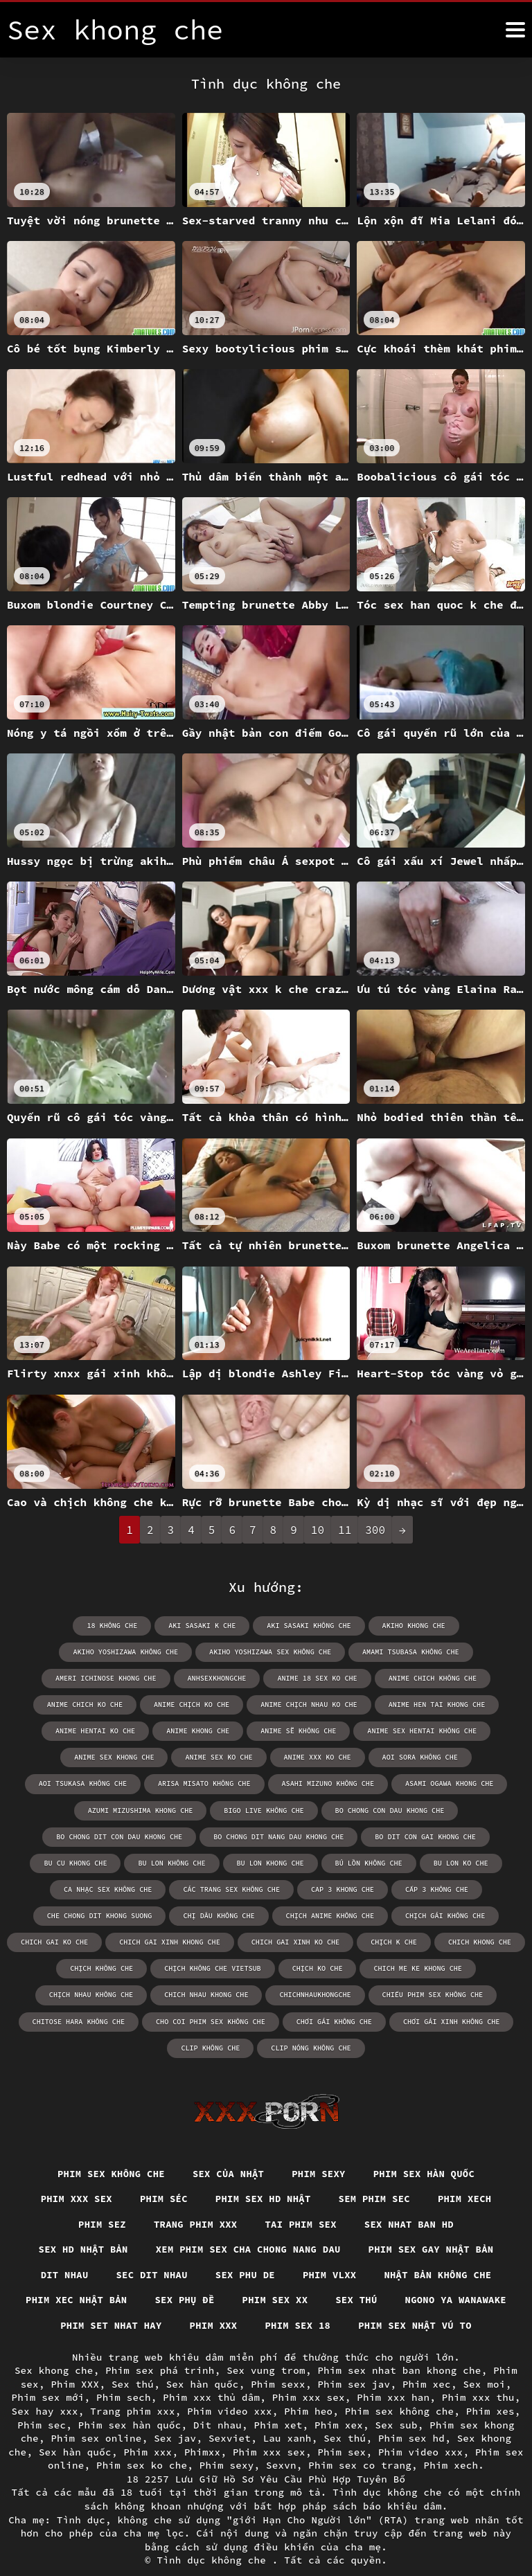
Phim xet (278, 2398)
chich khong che (478, 1915)
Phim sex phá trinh (160, 2344)
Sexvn (281, 2439)
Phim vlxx (330, 2248)
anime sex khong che (340, 1730)
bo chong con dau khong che (108, 1809)
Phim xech (467, 2171)
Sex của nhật (228, 2146)
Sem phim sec (375, 2171)
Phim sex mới (48, 2371)
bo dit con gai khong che (73, 1836)
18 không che (46, 1625)
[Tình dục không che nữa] (515, 29)
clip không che (211, 2020)
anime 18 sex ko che (101, 1678)
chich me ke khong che (417, 1941)
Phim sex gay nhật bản (433, 2222)
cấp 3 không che (478, 1862)
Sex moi (484, 2358)
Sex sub (396, 2398)
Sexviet (230, 2412)
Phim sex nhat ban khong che (399, 2344)
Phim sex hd (411, 2412)
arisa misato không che (427, 1757)
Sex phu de (245, 2248)
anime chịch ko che (433, 1678)
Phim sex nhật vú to (416, 2299)
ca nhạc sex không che (151, 1862)
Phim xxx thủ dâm (211, 2371)
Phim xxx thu (478, 2371)
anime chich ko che (327, 1678)
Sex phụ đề (184, 2273)
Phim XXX (75, 2358)
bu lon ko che (50, 1862)
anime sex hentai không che (215, 1730)
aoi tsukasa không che (307, 1757)
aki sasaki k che (135, 1625)
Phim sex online (96, 2412)
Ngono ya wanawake (458, 2273)
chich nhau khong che (207, 1967)
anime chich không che (215, 1678)
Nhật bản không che (440, 2248)
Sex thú (357, 2273)
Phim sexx (278, 2358)
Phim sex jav (353, 2358)
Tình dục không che (214, 2534)
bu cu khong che (185, 1836)
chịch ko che (317, 1941)
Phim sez (100, 2197)
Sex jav (175, 2412)
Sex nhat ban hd (410, 2197)
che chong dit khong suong (101, 1888)
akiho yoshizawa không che (459, 1625)
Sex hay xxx (45, 2385)
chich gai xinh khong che (170, 1915)
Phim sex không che (109, 2146)
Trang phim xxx (195, 2197)
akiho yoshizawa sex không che (93, 1651)
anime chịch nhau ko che (101, 1704)
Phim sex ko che (141, 2439)
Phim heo (308, 2385)
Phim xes (490, 2385)
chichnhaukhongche (315, 1967)
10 (317, 1530)
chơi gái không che (333, 1993)
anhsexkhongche (471, 1651)
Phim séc (163, 2171)
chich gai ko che (56, 1915)
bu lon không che (280, 1836)
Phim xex (338, 2398)
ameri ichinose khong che (361, 1651)
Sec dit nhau (150, 2248)
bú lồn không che (476, 1836)
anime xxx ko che (93, 1757)
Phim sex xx (275, 2273)
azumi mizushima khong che (332, 1783)
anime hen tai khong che (228, 1704)
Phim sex (341, 2426)
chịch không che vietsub (213, 1941)
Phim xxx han (393, 2371)
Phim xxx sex (74, 2171)
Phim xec (426, 2358)
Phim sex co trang (359, 2439)
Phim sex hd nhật (263, 2171)
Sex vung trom (266, 2344)
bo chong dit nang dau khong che (413, 1809)
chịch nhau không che (92, 1967)
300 (375, 1530)
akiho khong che (345, 1625)
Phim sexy (319, 2146)
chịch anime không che (329, 1888)
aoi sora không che (194, 1757)
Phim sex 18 (298, 2299)
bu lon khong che (378, 1836)
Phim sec (41, 2398)
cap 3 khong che (384, 1862)
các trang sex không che (274, 1862)
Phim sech (123, 2371)
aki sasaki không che (241, 1625)
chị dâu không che (219, 1888)
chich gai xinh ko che (295, 1915)
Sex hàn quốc (202, 2358)
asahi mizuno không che (84, 1783)
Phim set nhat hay (109, 2299)
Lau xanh (287, 2412)
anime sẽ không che (92, 1730)
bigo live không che (454, 1783)
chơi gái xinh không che (450, 1993)
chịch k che (393, 1915)
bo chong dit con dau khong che (255, 1809)
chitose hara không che (80, 1993)
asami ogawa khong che (205, 1783)
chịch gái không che (444, 1888)
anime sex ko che (444, 1730)
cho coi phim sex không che (211, 1993)
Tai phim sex (301, 2197)
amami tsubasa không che (232, 1651)
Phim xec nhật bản (74, 2273)
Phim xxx (212, 2299)
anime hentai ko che (346, 1704)
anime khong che (448, 1704)
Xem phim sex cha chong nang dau (248, 2222)
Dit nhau (62, 2248)
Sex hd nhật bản (80, 2222)
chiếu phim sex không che (431, 1967)
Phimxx (202, 2426)
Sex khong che (54, 2344)
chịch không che (103, 1941)
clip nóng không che (311, 2020)
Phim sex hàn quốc (425, 2146)
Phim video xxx (229, 2385)
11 (344, 1530)
